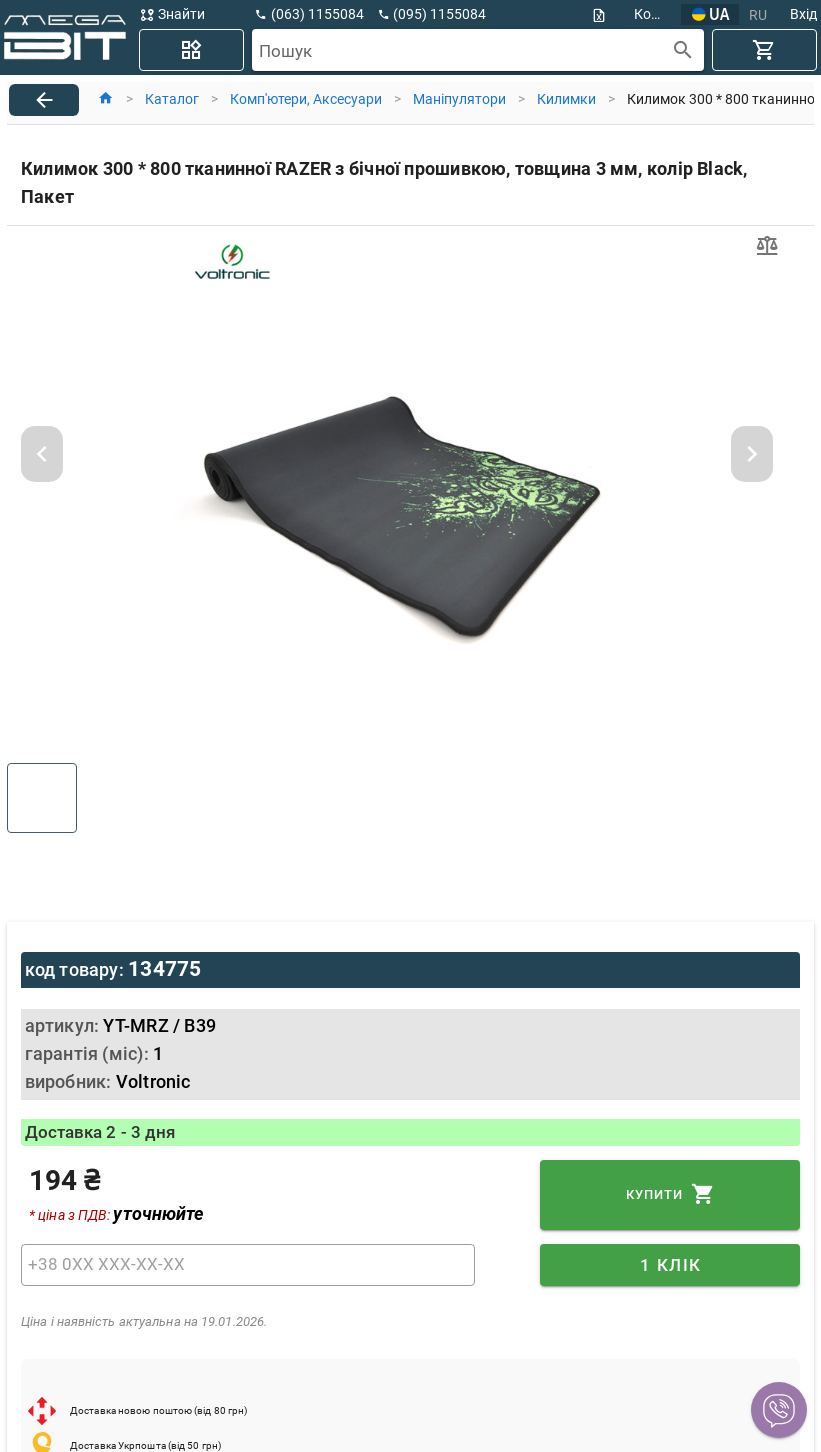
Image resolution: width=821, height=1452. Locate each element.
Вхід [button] (803, 14)
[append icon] (683, 50)
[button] (779, 1410)
